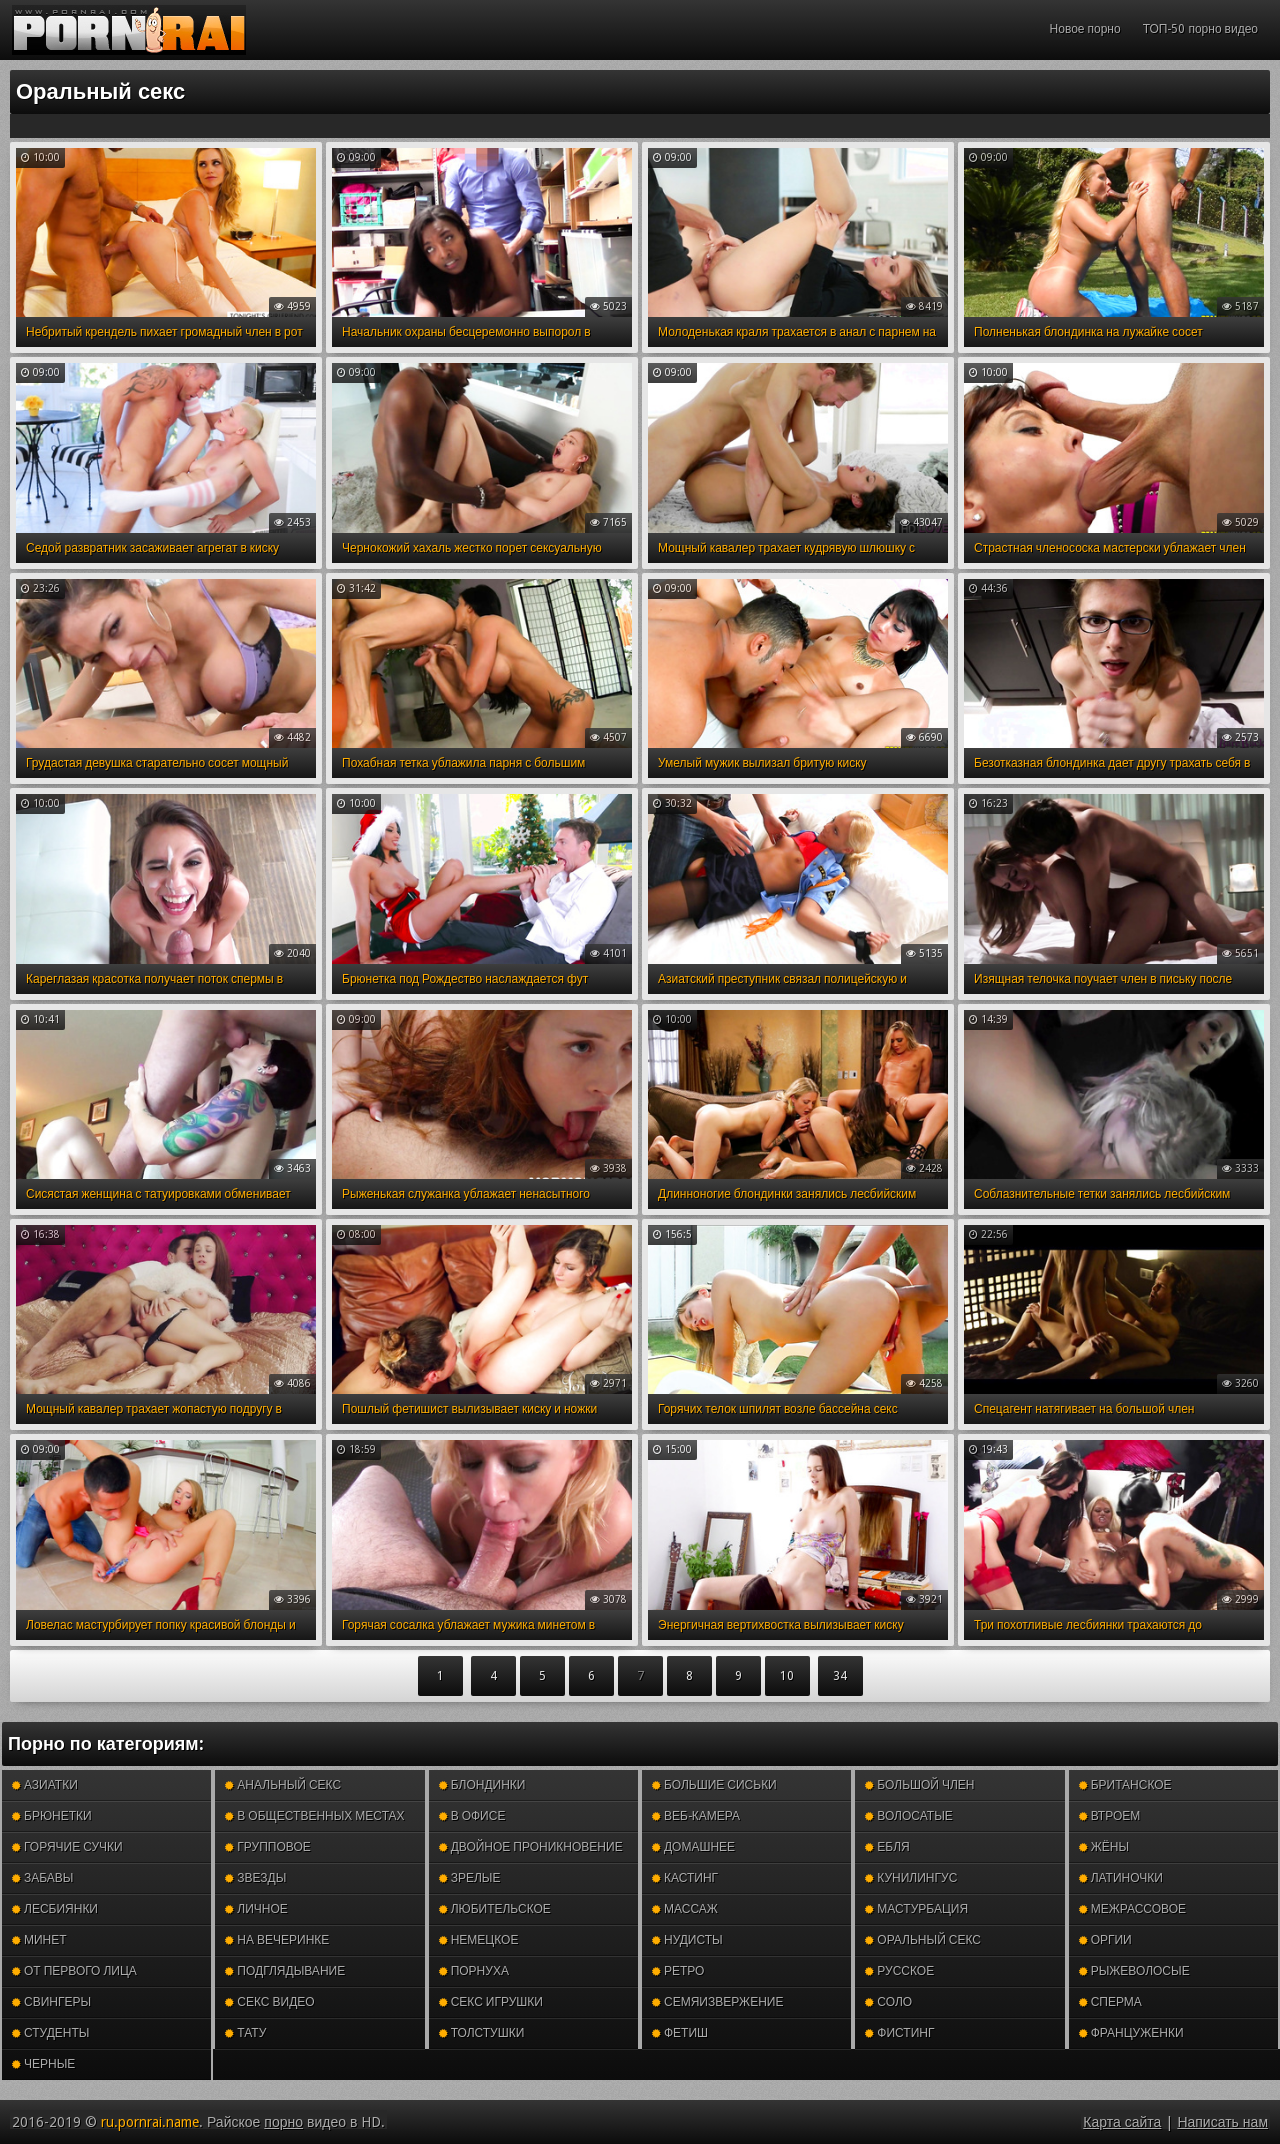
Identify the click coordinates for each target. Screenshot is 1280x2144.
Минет (39, 1940)
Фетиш (680, 2033)
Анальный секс (283, 1785)
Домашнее (693, 1847)
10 (787, 1676)
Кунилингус (911, 1878)
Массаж (685, 1909)
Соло (888, 2002)
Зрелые (470, 1878)
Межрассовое (1132, 1909)
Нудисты (687, 1940)
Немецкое (479, 1940)
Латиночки (1121, 1878)
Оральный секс (923, 1940)
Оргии (1105, 1940)
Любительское (495, 1909)
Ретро (678, 1971)
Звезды (255, 1878)
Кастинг (685, 1878)
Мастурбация (916, 1909)
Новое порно (1085, 29)
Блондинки (482, 1785)
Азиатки (45, 1785)
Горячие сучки (67, 1847)
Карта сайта (1122, 2122)
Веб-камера (696, 1816)
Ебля (887, 1847)
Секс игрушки (491, 2002)
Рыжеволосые (1134, 1971)
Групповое (267, 1847)
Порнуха (474, 1971)
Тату (245, 2033)
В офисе (472, 1816)
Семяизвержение (717, 2002)
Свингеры (51, 2002)
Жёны (1104, 1847)
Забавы (43, 1878)
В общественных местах (314, 1816)
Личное (256, 1909)
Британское (1125, 1785)
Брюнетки (52, 1816)
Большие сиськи (714, 1785)
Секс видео (269, 2002)
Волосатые (908, 1816)
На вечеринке (277, 1940)
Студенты (50, 2033)
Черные (43, 2064)
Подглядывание (285, 1971)
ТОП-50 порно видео (1200, 29)
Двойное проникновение (531, 1847)
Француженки (1131, 2033)
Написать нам (1222, 2122)
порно (283, 2122)
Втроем (1110, 1816)
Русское (899, 1971)
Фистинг (899, 2033)
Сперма (1110, 2002)
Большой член (919, 1785)
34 (840, 1676)
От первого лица (74, 1971)
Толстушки (482, 2033)
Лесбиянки (55, 1909)
